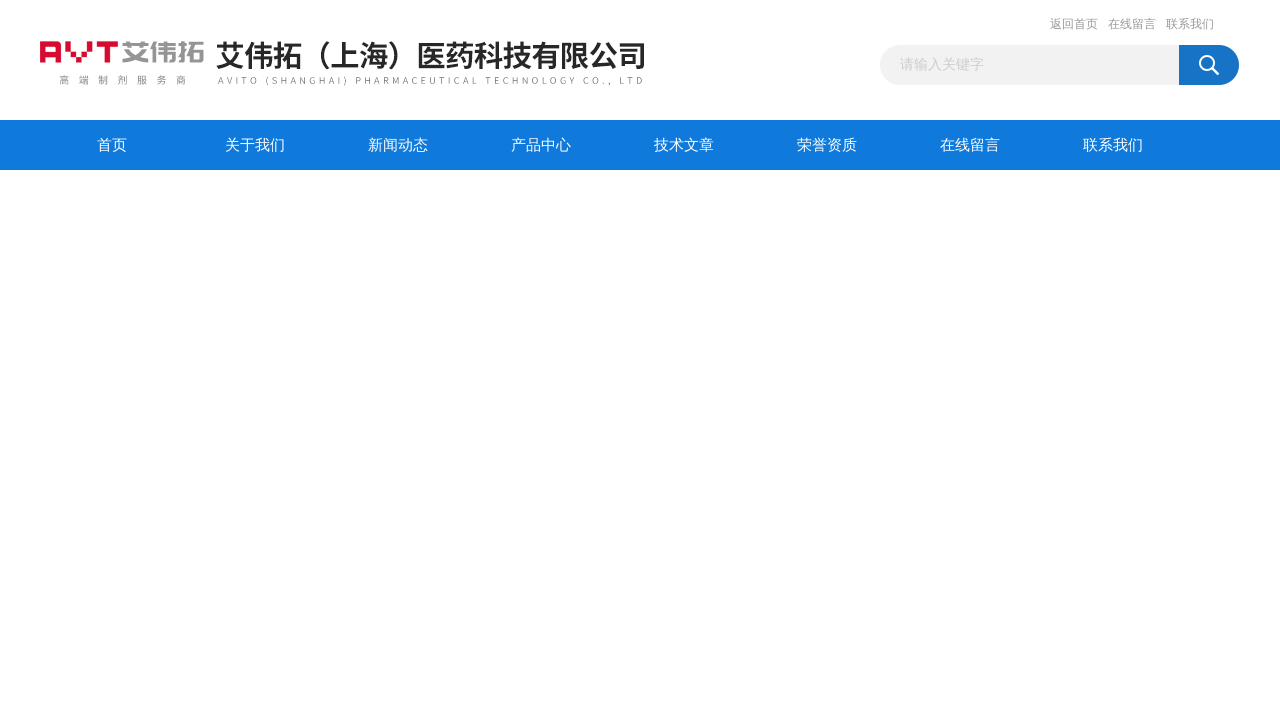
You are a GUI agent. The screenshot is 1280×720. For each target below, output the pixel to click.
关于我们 (255, 145)
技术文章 (684, 145)
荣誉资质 (827, 145)
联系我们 (1190, 24)
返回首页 (1074, 24)
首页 (112, 145)
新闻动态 (398, 145)
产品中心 (541, 145)
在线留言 (1132, 24)
